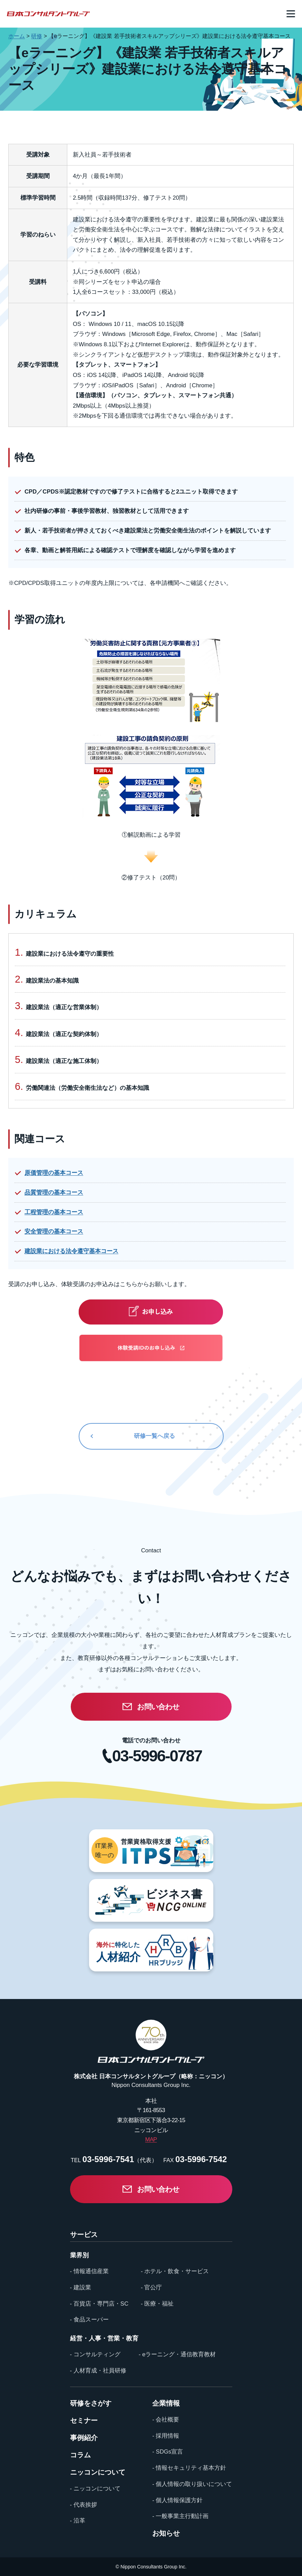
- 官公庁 (151, 2287)
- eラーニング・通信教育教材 (177, 2354)
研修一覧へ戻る (154, 1436)
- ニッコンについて (95, 2488)
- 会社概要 (165, 2419)
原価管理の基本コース (54, 1173)
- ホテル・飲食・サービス (175, 2271)
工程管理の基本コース (54, 1212)
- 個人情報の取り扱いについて (192, 2484)
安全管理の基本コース (54, 1231)
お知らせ (166, 2533)
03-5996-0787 (157, 1756)
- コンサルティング (95, 2354)
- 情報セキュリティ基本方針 (189, 2468)
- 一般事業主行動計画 (180, 2516)
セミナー (84, 2420)
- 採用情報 (165, 2436)
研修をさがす (90, 2403)
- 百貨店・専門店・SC (99, 2303)
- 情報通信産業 (89, 2271)
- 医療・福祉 (157, 2303)
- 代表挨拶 (83, 2505)
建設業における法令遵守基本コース (71, 1251)
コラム (80, 2454)
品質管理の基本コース (54, 1192)
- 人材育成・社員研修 (98, 2370)
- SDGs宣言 (167, 2451)
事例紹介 (84, 2437)
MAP (151, 2139)
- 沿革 (77, 2520)
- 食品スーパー (89, 2319)
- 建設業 (80, 2287)
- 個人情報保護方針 (177, 2500)
